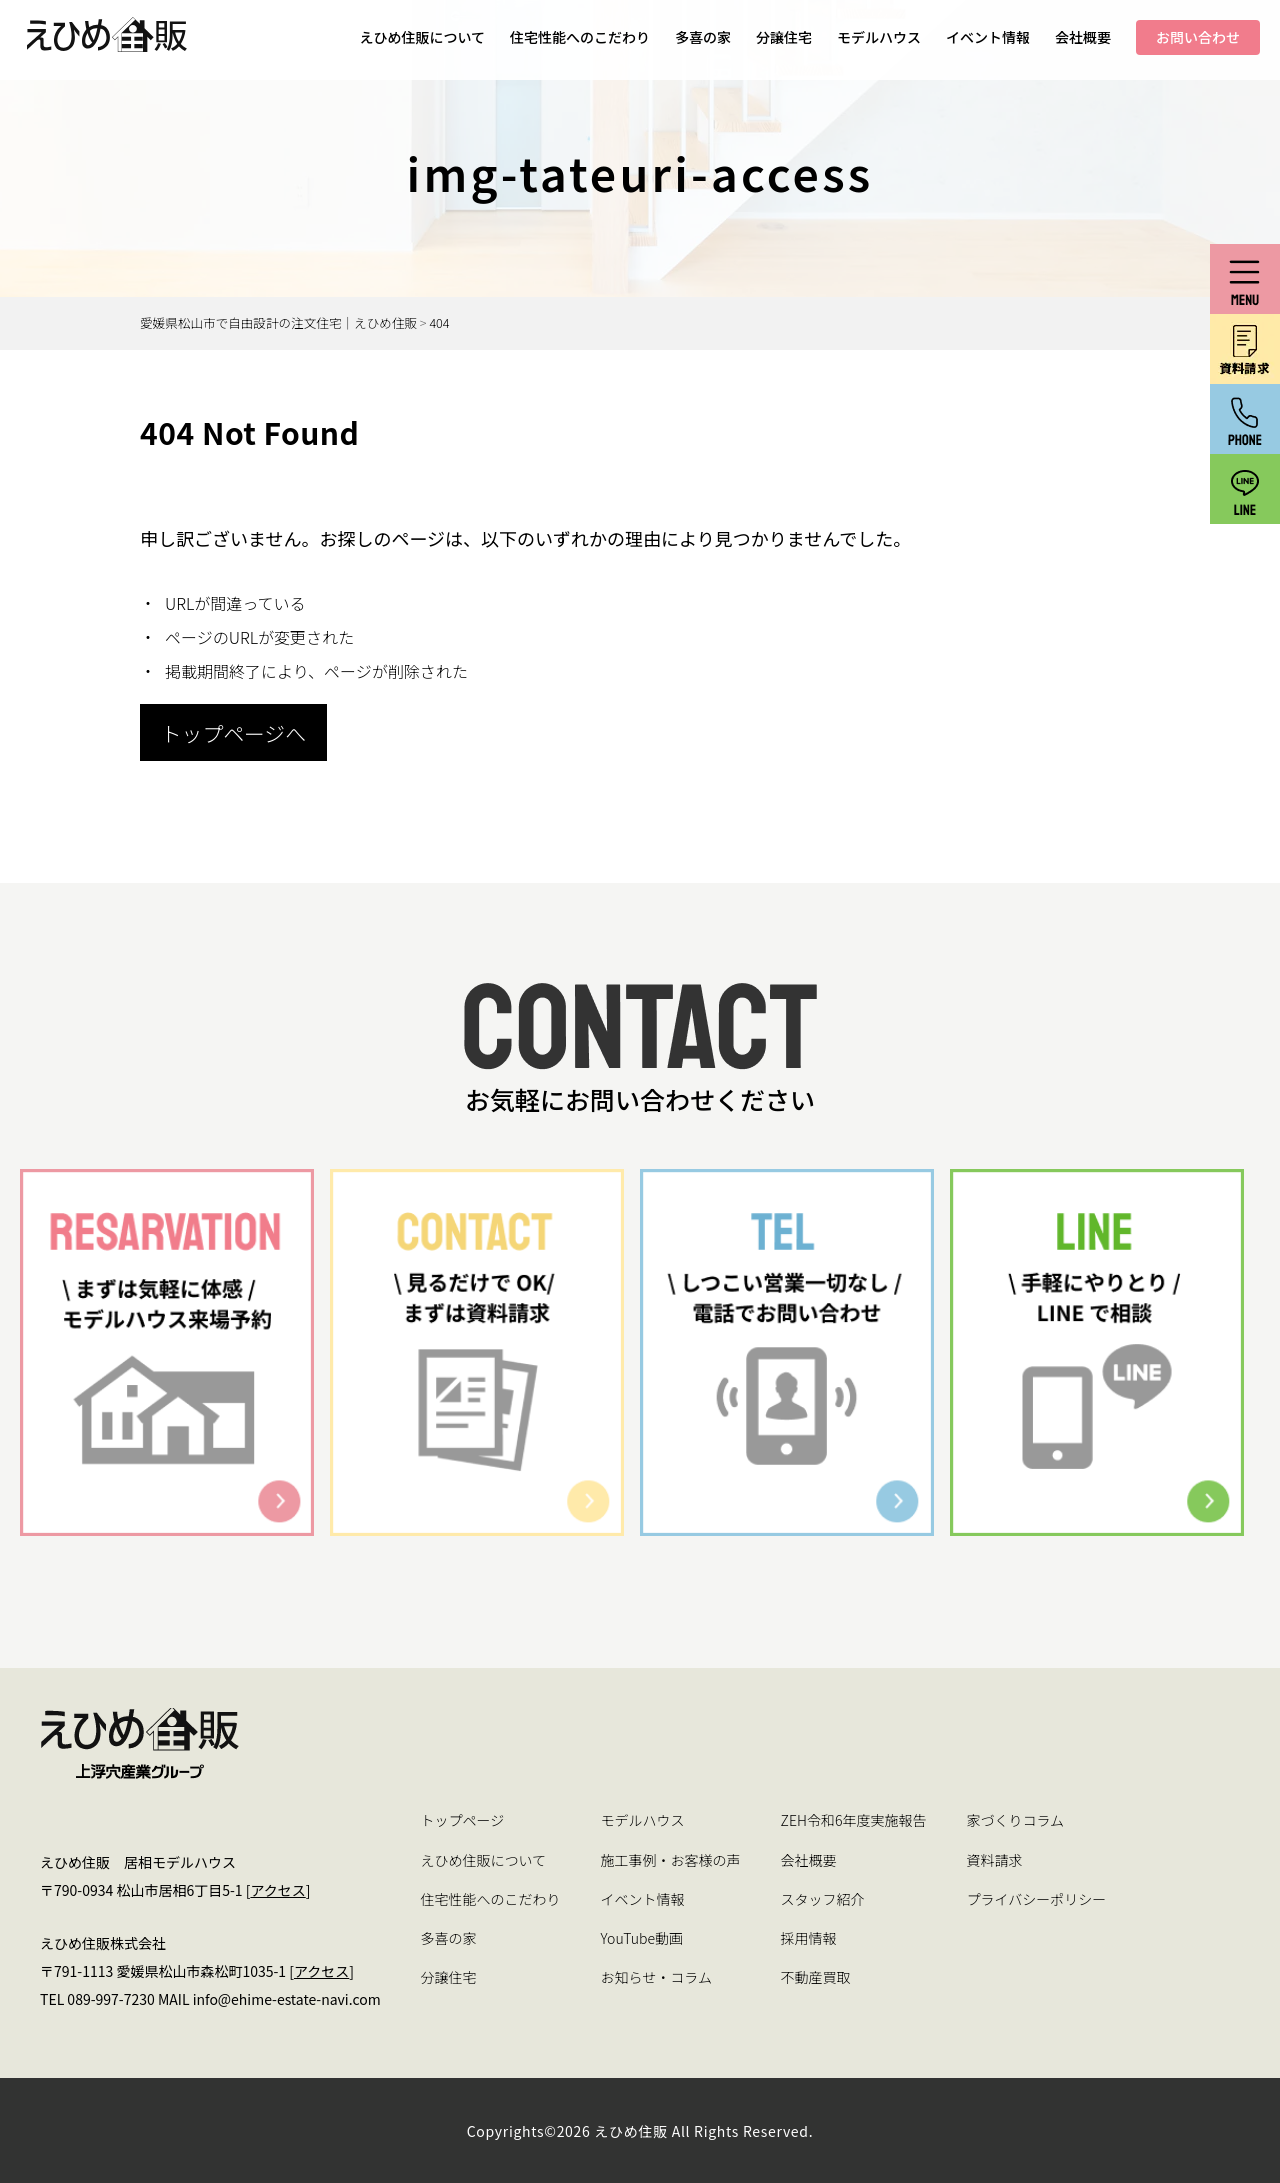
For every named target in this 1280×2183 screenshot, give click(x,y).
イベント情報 (988, 37)
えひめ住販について (422, 37)
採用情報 (809, 1938)
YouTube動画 (642, 1938)
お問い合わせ (1198, 37)
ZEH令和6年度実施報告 (854, 1820)
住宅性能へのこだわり (580, 37)
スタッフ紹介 (823, 1899)
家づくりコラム (1015, 1820)
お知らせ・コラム (656, 1977)
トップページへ (233, 733)
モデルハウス (879, 37)
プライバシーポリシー (1036, 1899)
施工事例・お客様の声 (671, 1860)
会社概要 (1083, 37)
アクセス (277, 1890)
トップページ (463, 1820)
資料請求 (994, 1860)
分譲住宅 (784, 37)
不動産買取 (816, 1977)
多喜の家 (703, 37)
